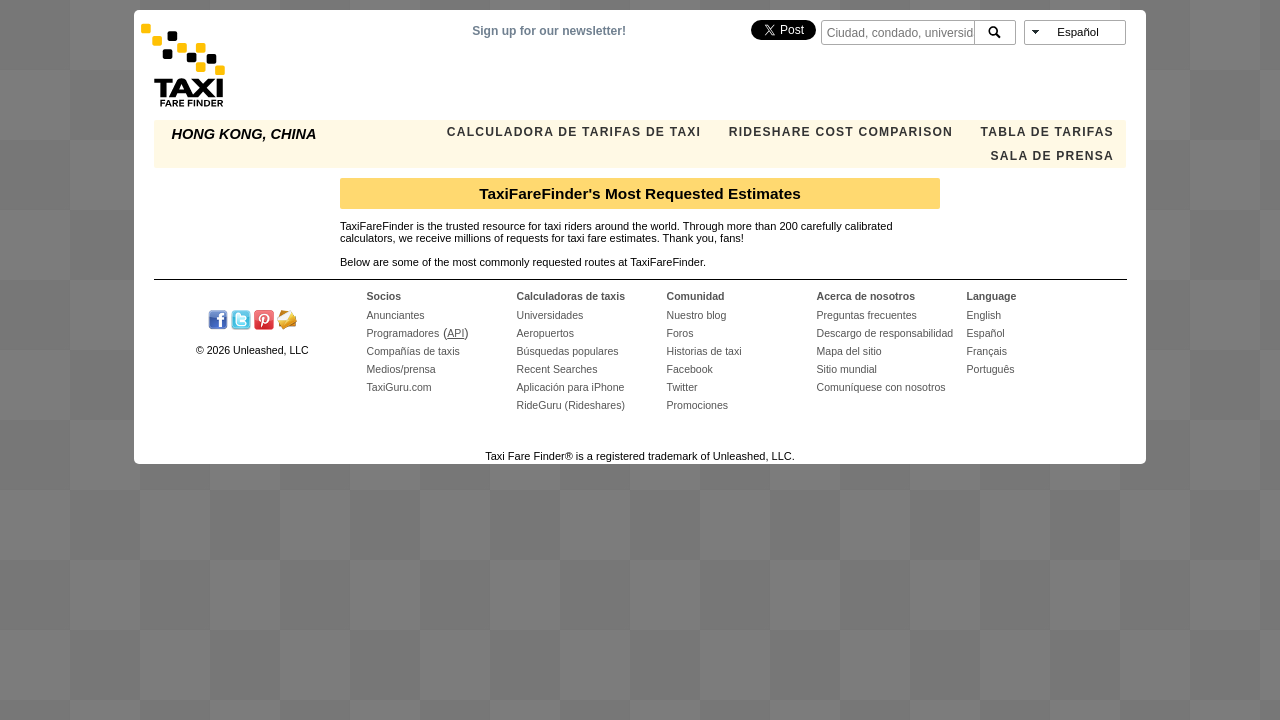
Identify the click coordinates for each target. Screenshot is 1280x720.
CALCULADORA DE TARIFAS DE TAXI (574, 132)
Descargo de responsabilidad (885, 333)
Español (986, 333)
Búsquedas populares (568, 351)
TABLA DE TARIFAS (1047, 132)
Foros (680, 333)
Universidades (550, 315)
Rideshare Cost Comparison (841, 132)
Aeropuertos (545, 333)
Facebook (690, 369)
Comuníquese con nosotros (881, 387)
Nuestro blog (697, 315)
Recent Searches (557, 369)
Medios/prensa (401, 369)
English (984, 315)
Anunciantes (396, 315)
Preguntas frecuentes (867, 315)
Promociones (698, 405)
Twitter (682, 387)
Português (991, 369)
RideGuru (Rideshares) (571, 405)
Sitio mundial (847, 369)
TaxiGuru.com (399, 387)
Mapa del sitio (849, 351)
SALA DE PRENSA (1052, 156)
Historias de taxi (704, 351)
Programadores (403, 333)
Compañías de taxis (413, 351)
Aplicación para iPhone (571, 387)
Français (987, 351)
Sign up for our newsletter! (549, 31)
